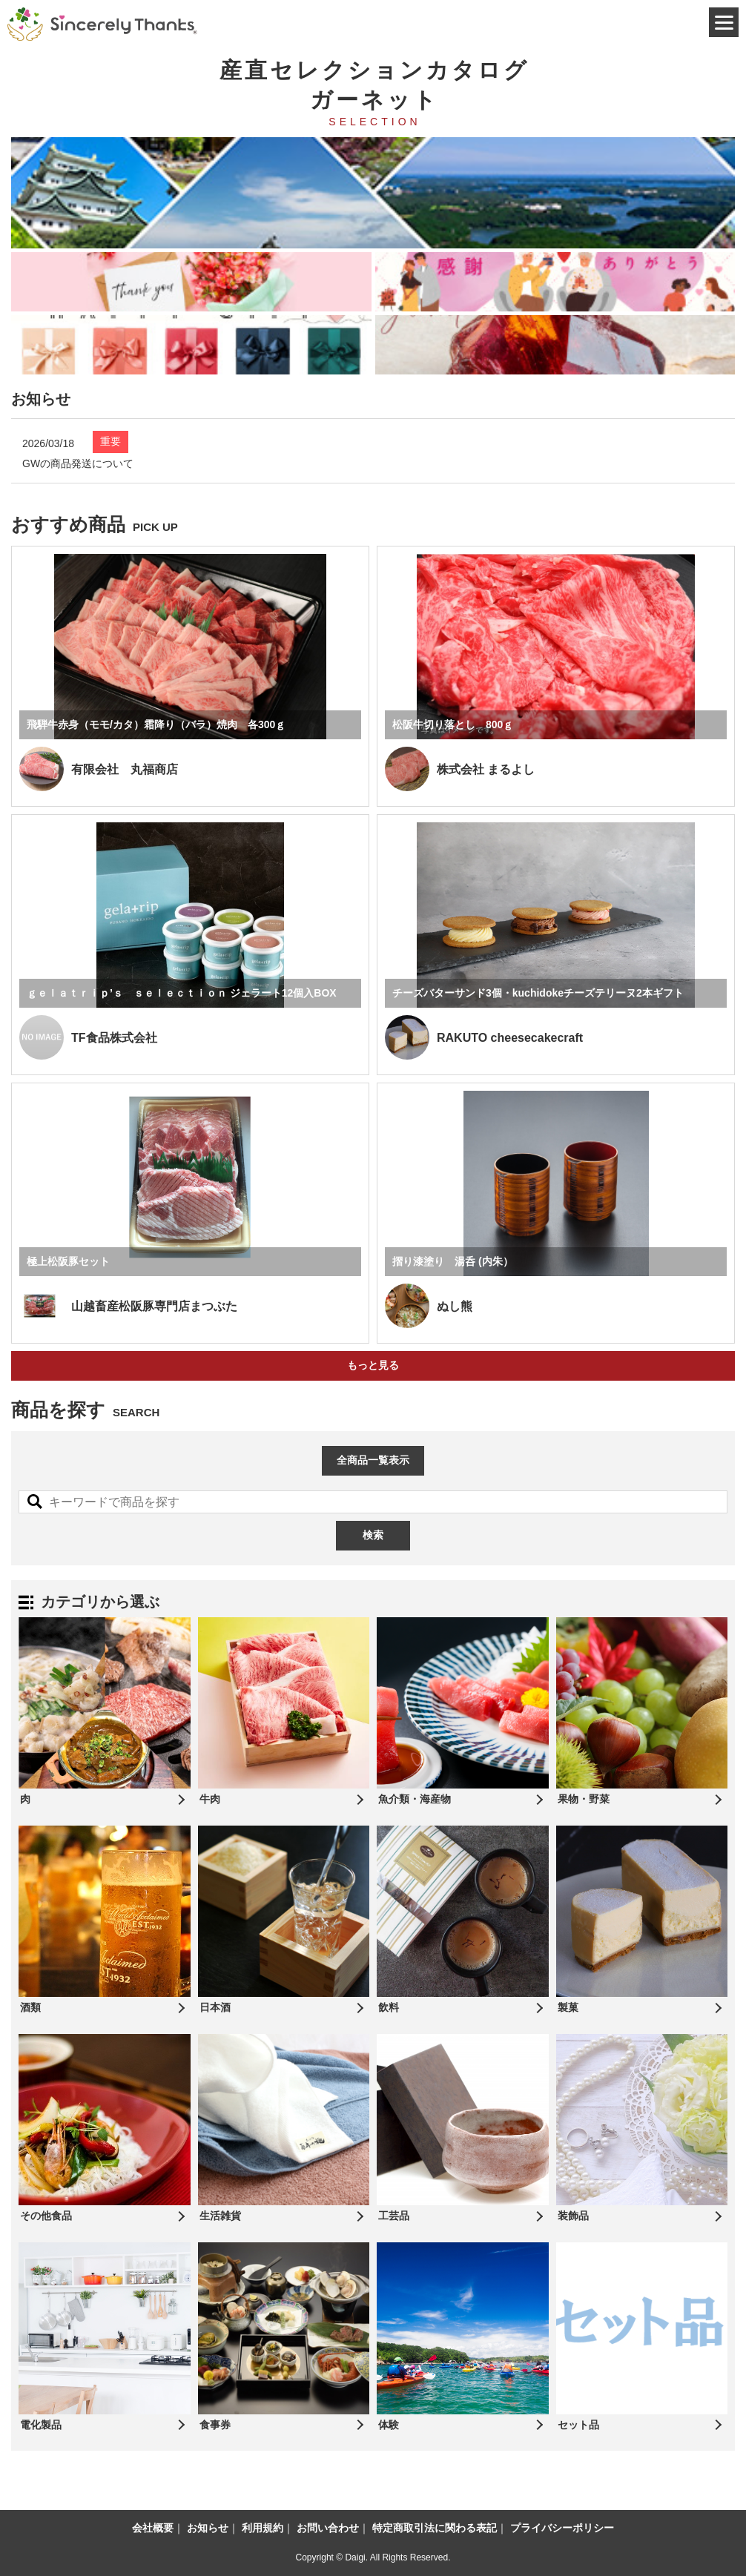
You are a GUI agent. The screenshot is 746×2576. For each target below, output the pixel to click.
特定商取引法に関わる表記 (434, 2528)
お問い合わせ (328, 2528)
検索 (373, 1535)
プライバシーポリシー (562, 2528)
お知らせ (207, 2528)
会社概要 (153, 2528)
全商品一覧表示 (373, 1460)
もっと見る (373, 1365)
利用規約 (262, 2528)
